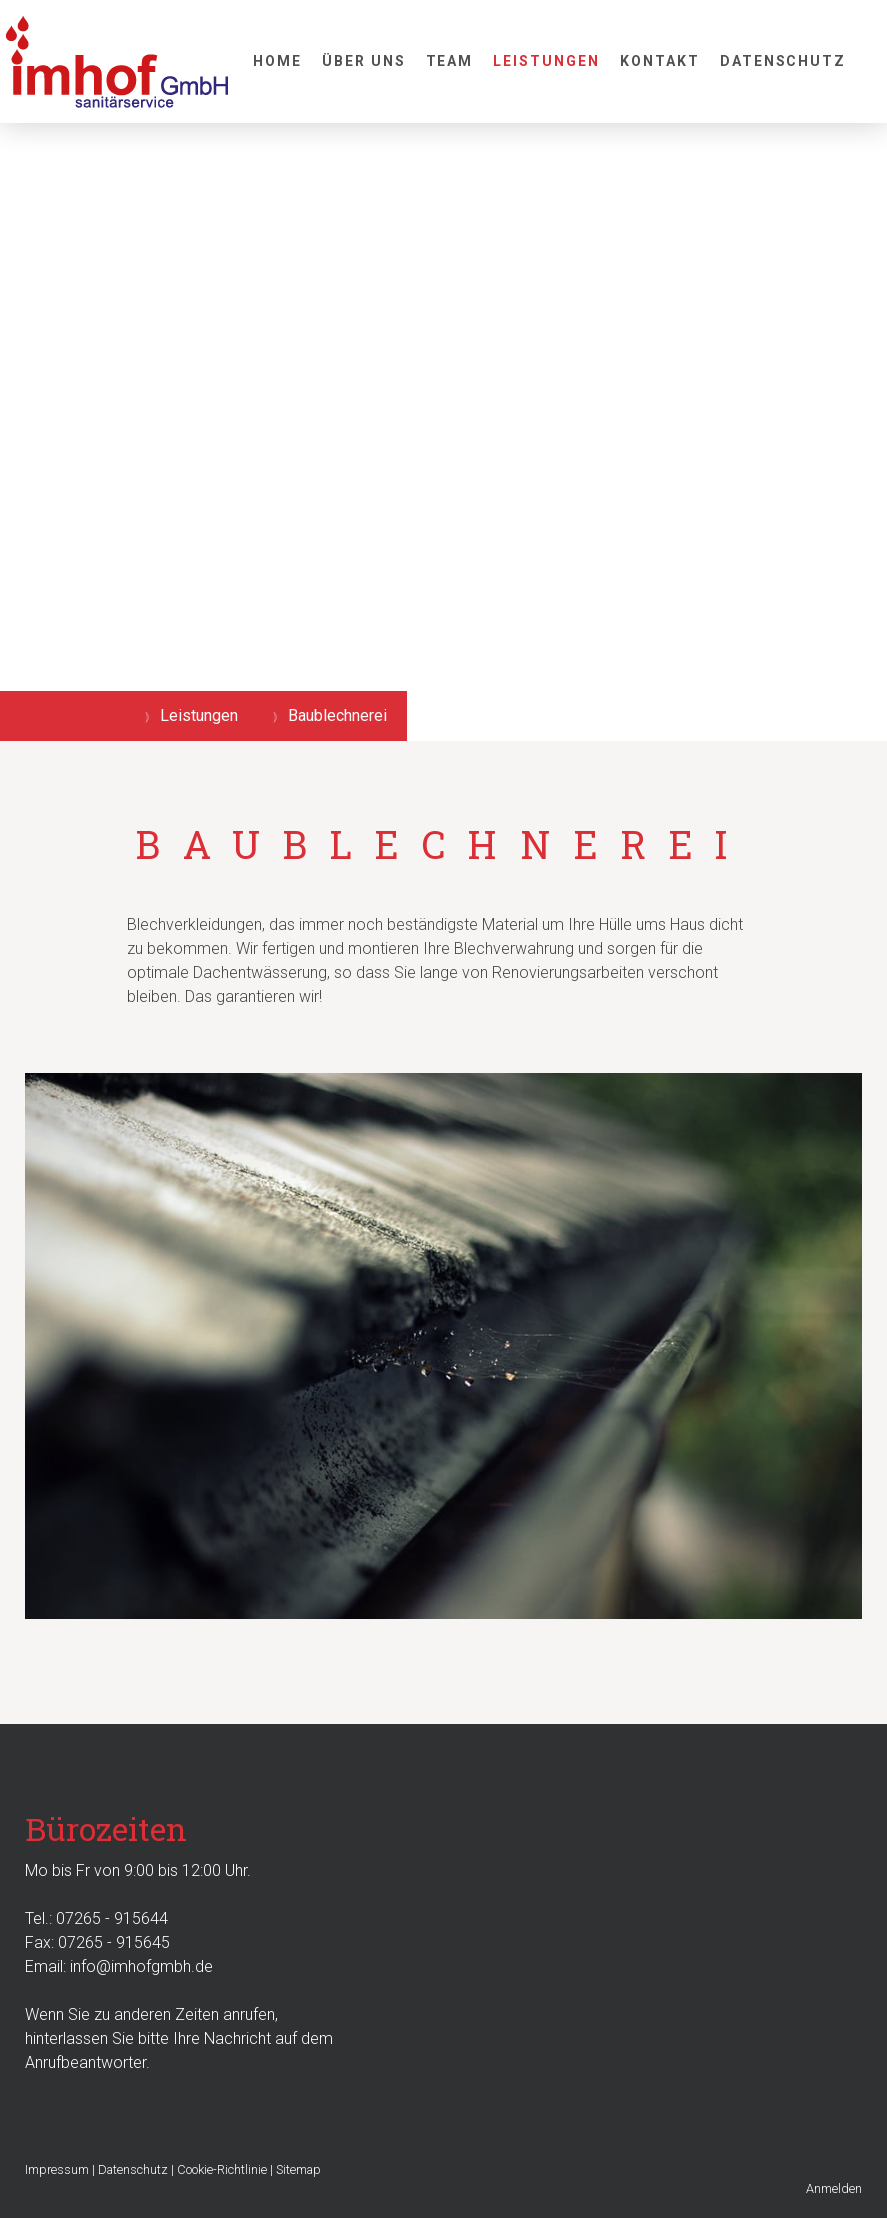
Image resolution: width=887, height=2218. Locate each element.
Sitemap (298, 2169)
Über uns (364, 61)
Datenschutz (783, 61)
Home (277, 61)
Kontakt (660, 61)
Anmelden (834, 2188)
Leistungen (546, 61)
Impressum (57, 2169)
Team (450, 61)
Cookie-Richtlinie (222, 2169)
